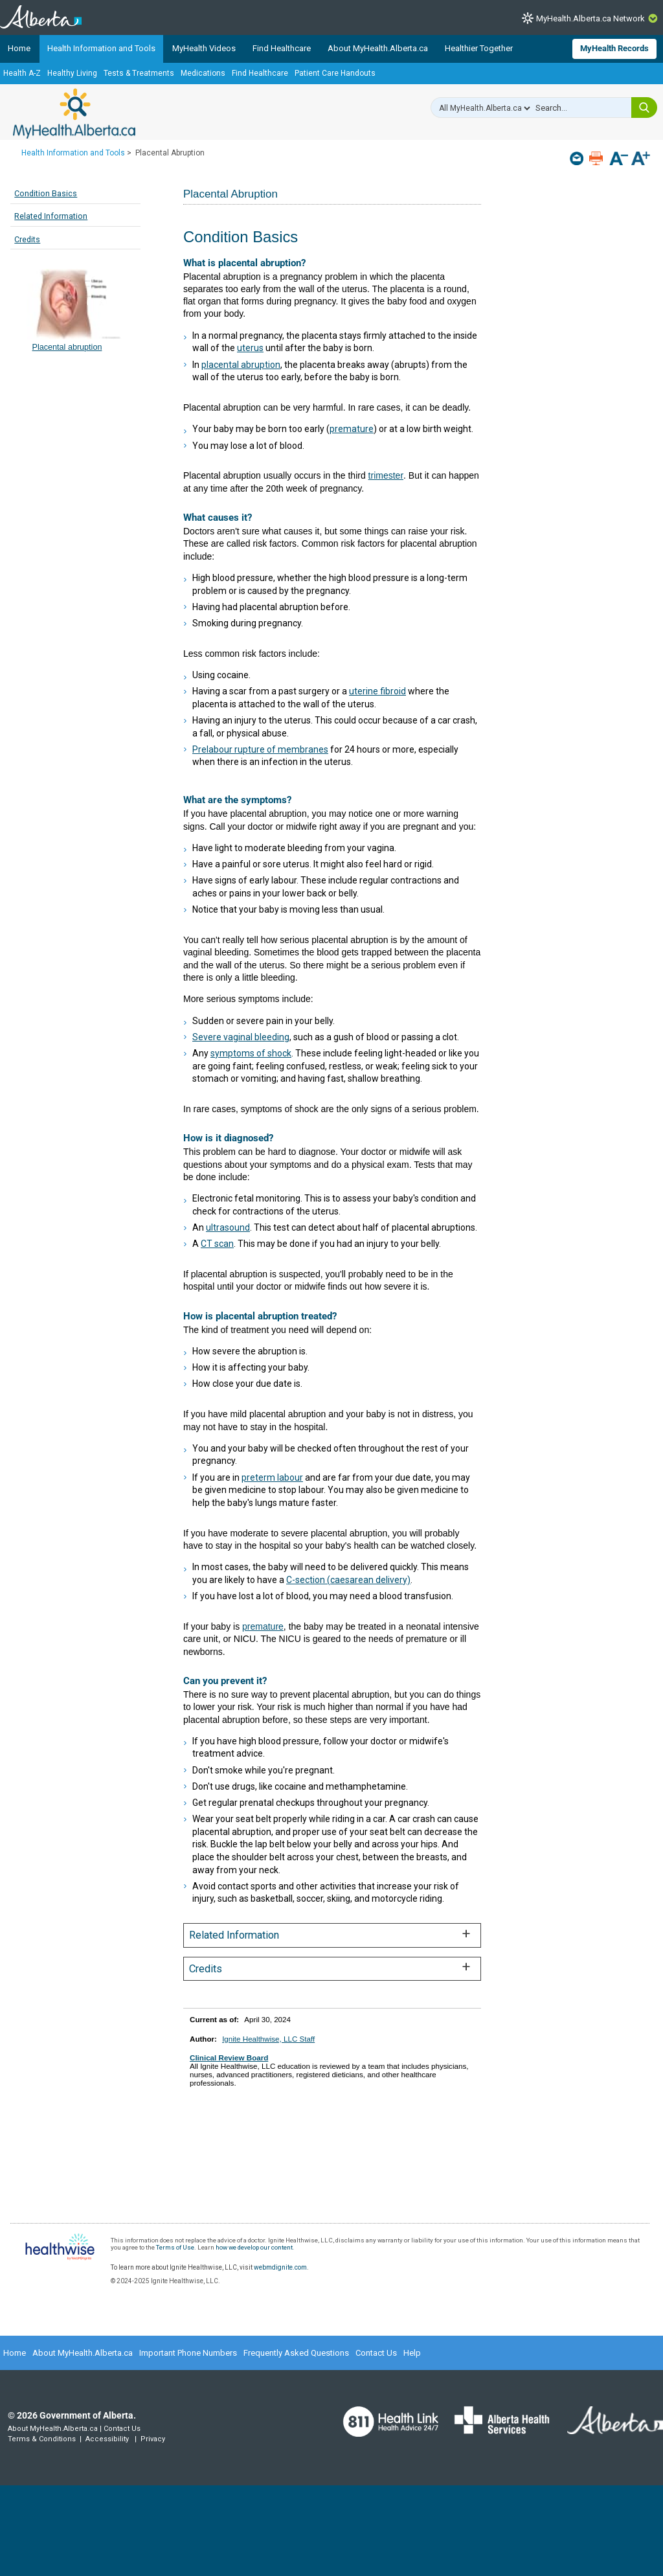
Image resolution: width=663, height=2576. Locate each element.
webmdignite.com (280, 2267)
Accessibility (107, 2439)
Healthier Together (479, 48)
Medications (203, 73)
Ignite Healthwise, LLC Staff (268, 2039)
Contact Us (376, 2353)
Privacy (152, 2439)
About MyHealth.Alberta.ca (378, 48)
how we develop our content (254, 2247)
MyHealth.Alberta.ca (74, 113)
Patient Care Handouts (335, 73)
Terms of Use (175, 2247)
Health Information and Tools (101, 48)
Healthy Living (72, 73)
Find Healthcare (282, 48)
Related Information (50, 216)
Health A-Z (22, 73)
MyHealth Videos (204, 48)
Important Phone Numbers (188, 2353)
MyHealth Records (614, 48)
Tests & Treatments (139, 73)
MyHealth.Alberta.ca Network (590, 18)
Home (19, 48)
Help (412, 2353)
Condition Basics (45, 193)
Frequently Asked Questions (296, 2353)
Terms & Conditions (42, 2439)
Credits (27, 239)
